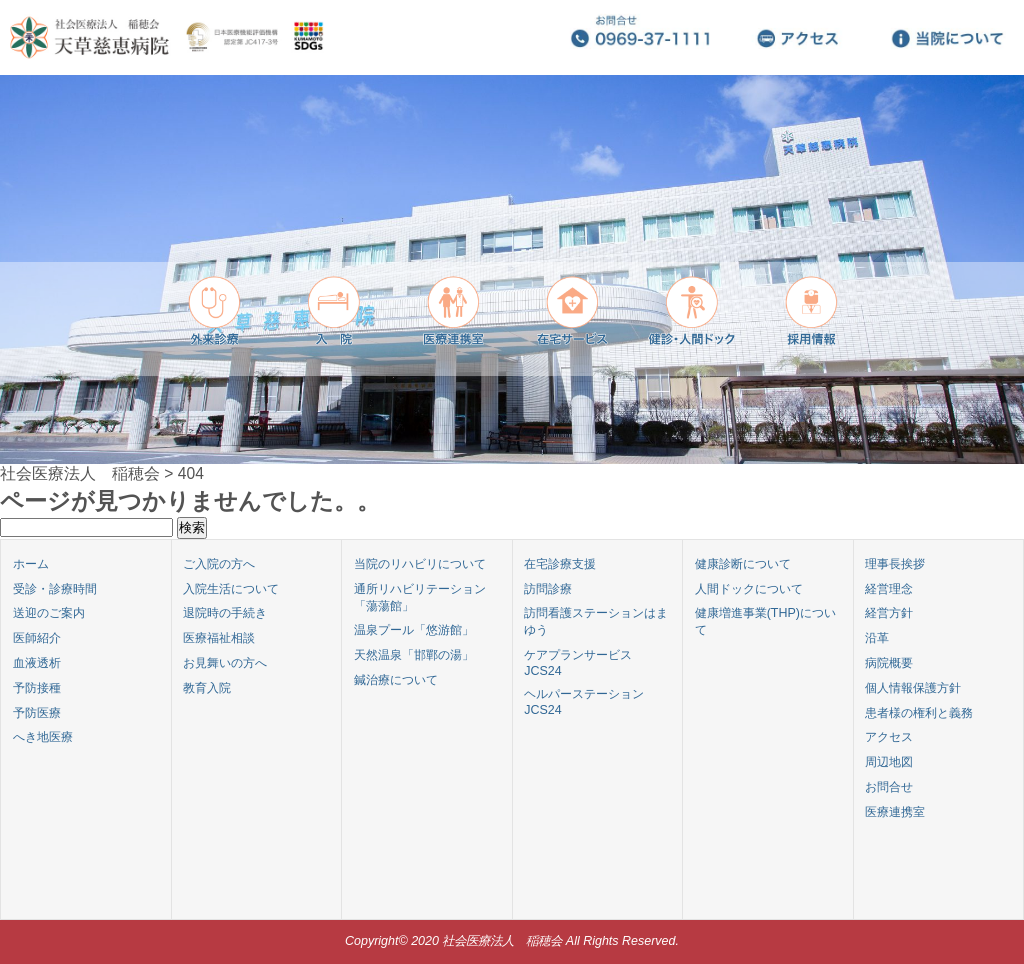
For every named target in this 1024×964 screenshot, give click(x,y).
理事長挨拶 (895, 564)
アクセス (889, 737)
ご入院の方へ (219, 564)
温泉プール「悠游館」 (414, 630)
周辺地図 (889, 762)
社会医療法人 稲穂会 (80, 473)
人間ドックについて (749, 589)
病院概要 (889, 663)
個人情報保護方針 (913, 688)
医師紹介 (37, 638)
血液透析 (37, 663)
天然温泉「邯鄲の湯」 (414, 655)
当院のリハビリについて (420, 564)
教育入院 (207, 688)
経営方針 (889, 613)
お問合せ (889, 787)
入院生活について (231, 589)
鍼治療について (396, 680)
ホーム (31, 564)
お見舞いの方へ (225, 663)
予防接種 (37, 688)
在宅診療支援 (560, 564)
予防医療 (37, 713)
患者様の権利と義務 (919, 713)
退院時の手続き (225, 613)
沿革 (877, 638)
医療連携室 (895, 812)
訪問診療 (548, 589)
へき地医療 (43, 737)
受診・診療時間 (55, 589)
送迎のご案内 (49, 613)
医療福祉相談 (219, 638)
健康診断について (743, 564)
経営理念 (889, 589)
